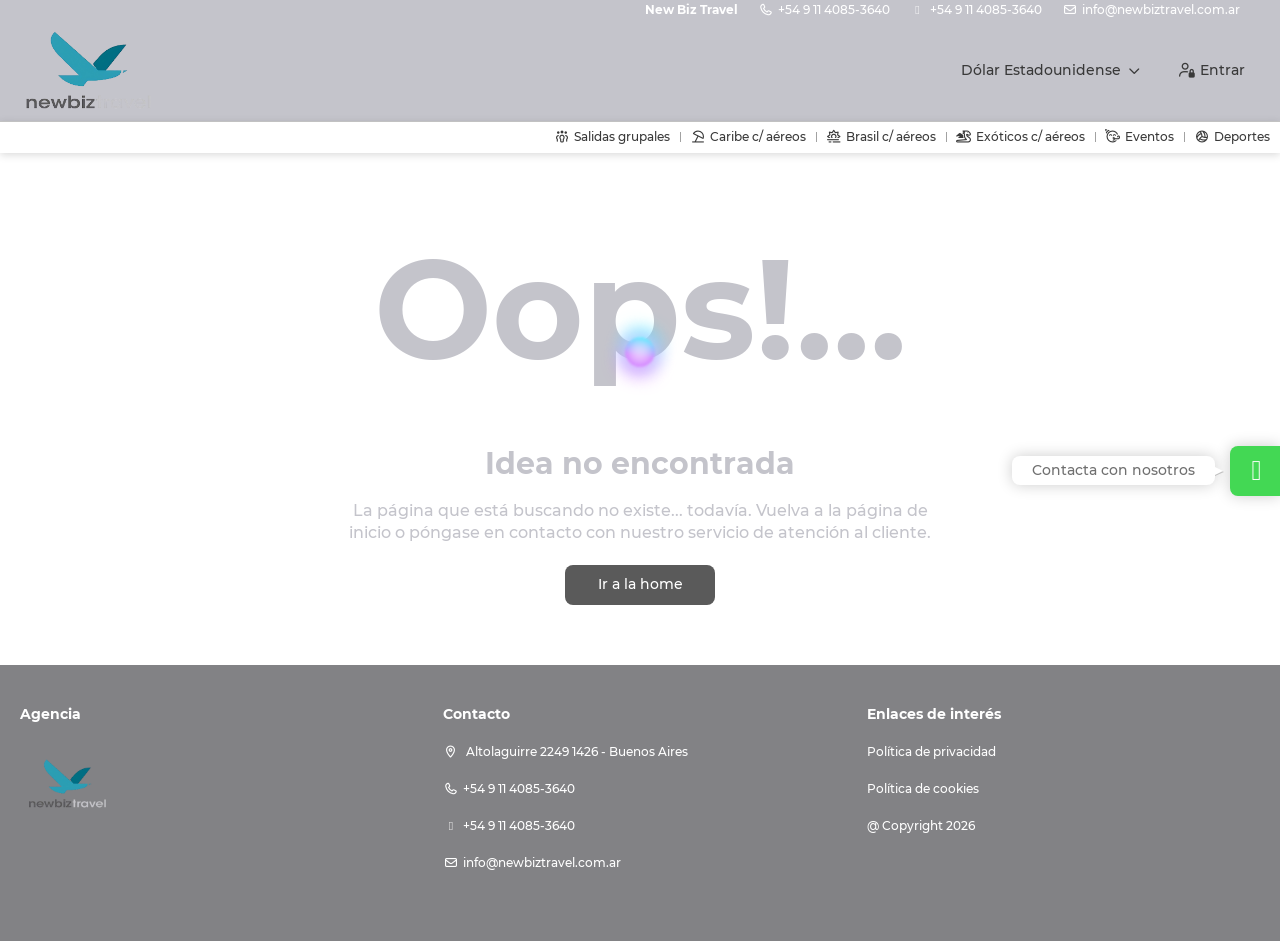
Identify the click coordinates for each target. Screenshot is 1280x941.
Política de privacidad (931, 751)
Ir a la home (640, 584)
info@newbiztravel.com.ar (1161, 9)
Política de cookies (923, 788)
